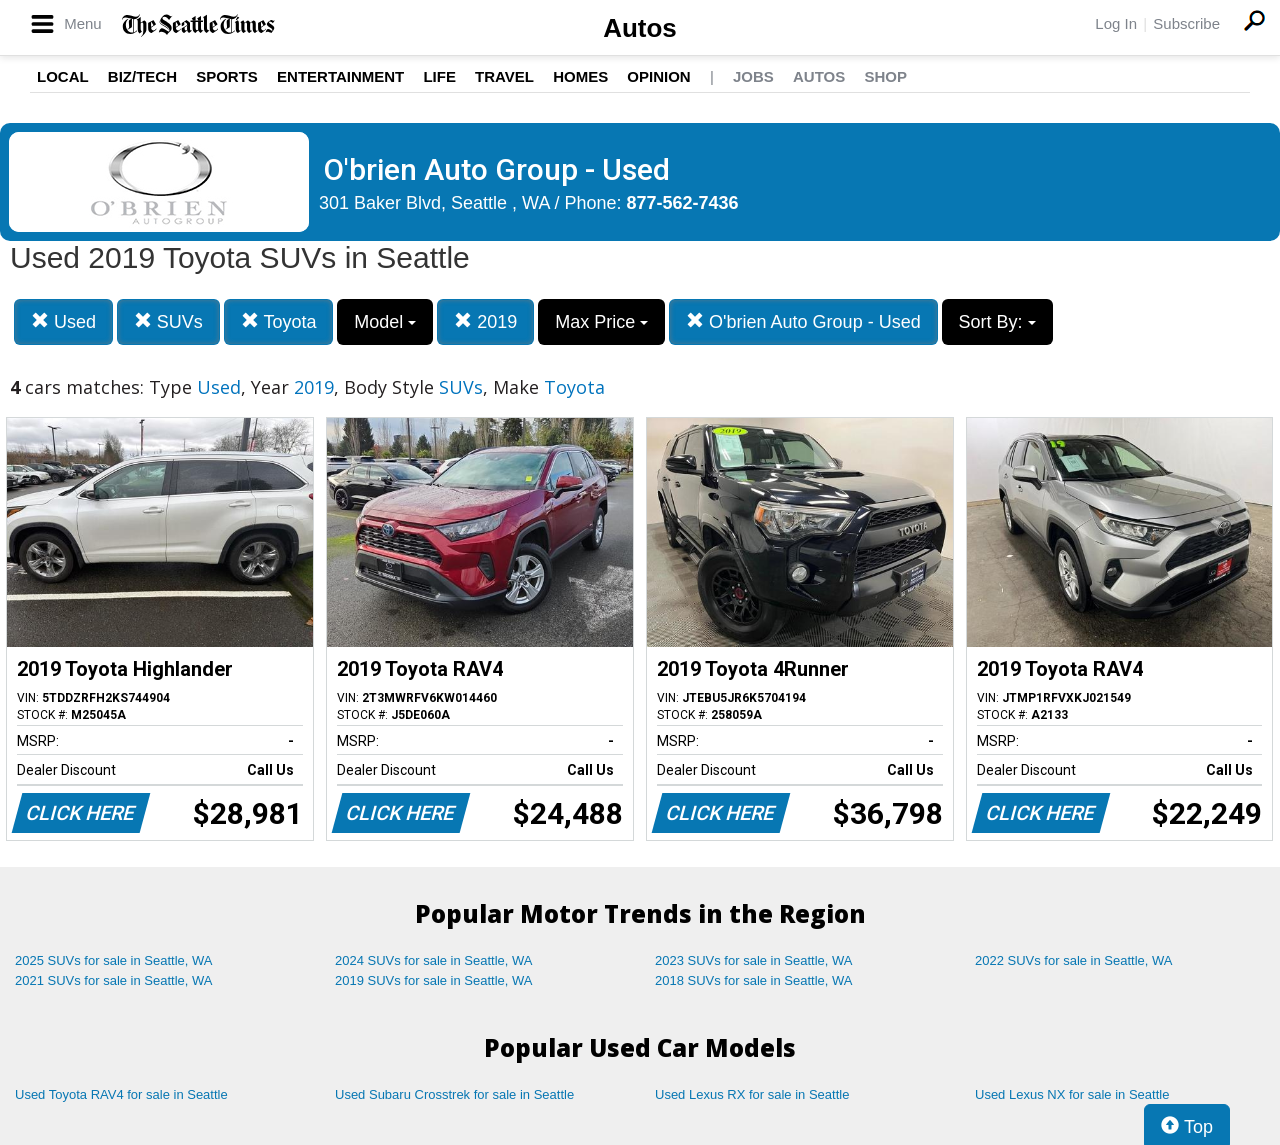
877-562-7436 (683, 203)
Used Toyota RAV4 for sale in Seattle (121, 1094)
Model (385, 322)
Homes (580, 76)
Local (63, 76)
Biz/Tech (142, 76)
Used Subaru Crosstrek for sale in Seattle (454, 1094)
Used (63, 321)
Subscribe (1186, 23)
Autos (640, 28)
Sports (227, 76)
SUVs (168, 321)
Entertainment (340, 76)
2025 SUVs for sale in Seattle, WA (114, 960)
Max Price (601, 322)
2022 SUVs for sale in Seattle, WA (1074, 960)
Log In (1116, 23)
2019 (485, 321)
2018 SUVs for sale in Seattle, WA (754, 980)
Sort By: (997, 322)
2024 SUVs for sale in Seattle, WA (434, 960)
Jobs (753, 76)
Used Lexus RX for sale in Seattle (752, 1094)
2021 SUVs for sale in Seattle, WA (114, 980)
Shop (885, 76)
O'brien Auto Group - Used (803, 321)
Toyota (279, 321)
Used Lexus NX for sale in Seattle (1072, 1094)
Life (439, 76)
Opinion (658, 76)
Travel (504, 76)
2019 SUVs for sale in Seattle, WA (434, 980)
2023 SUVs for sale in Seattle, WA (754, 960)
